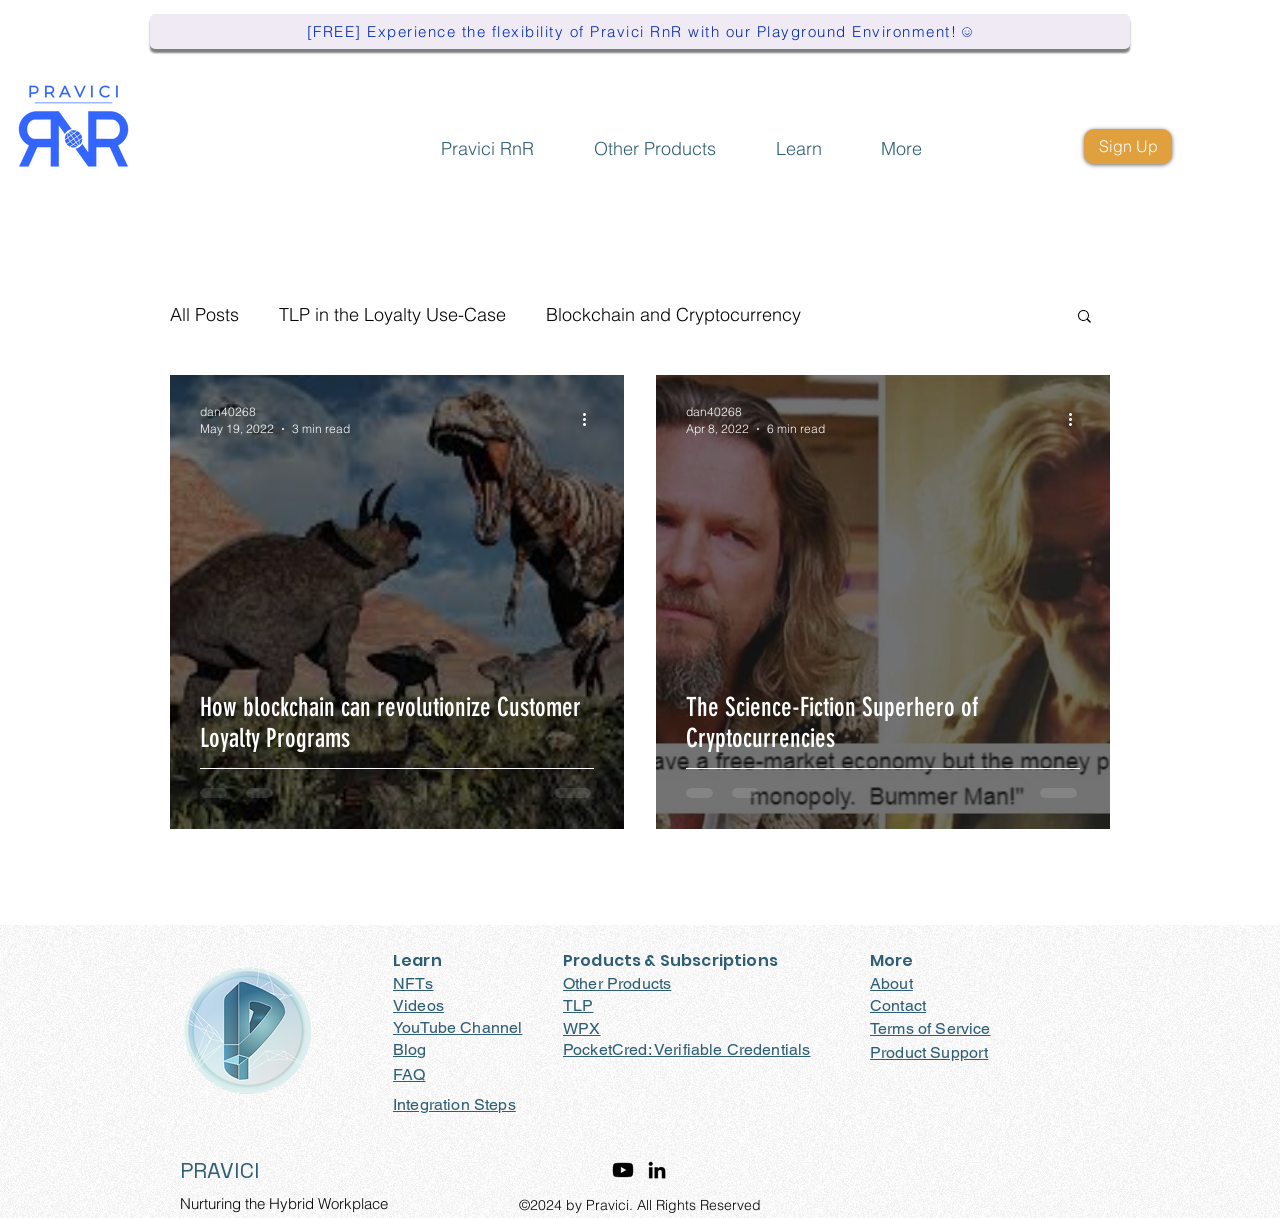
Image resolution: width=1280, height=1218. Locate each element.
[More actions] (591, 419)
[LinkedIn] (657, 1170)
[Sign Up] (1128, 146)
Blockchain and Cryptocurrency (673, 314)
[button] (655, 139)
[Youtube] (623, 1170)
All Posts (204, 314)
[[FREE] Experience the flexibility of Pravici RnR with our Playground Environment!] (640, 31)
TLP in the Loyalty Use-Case (392, 314)
